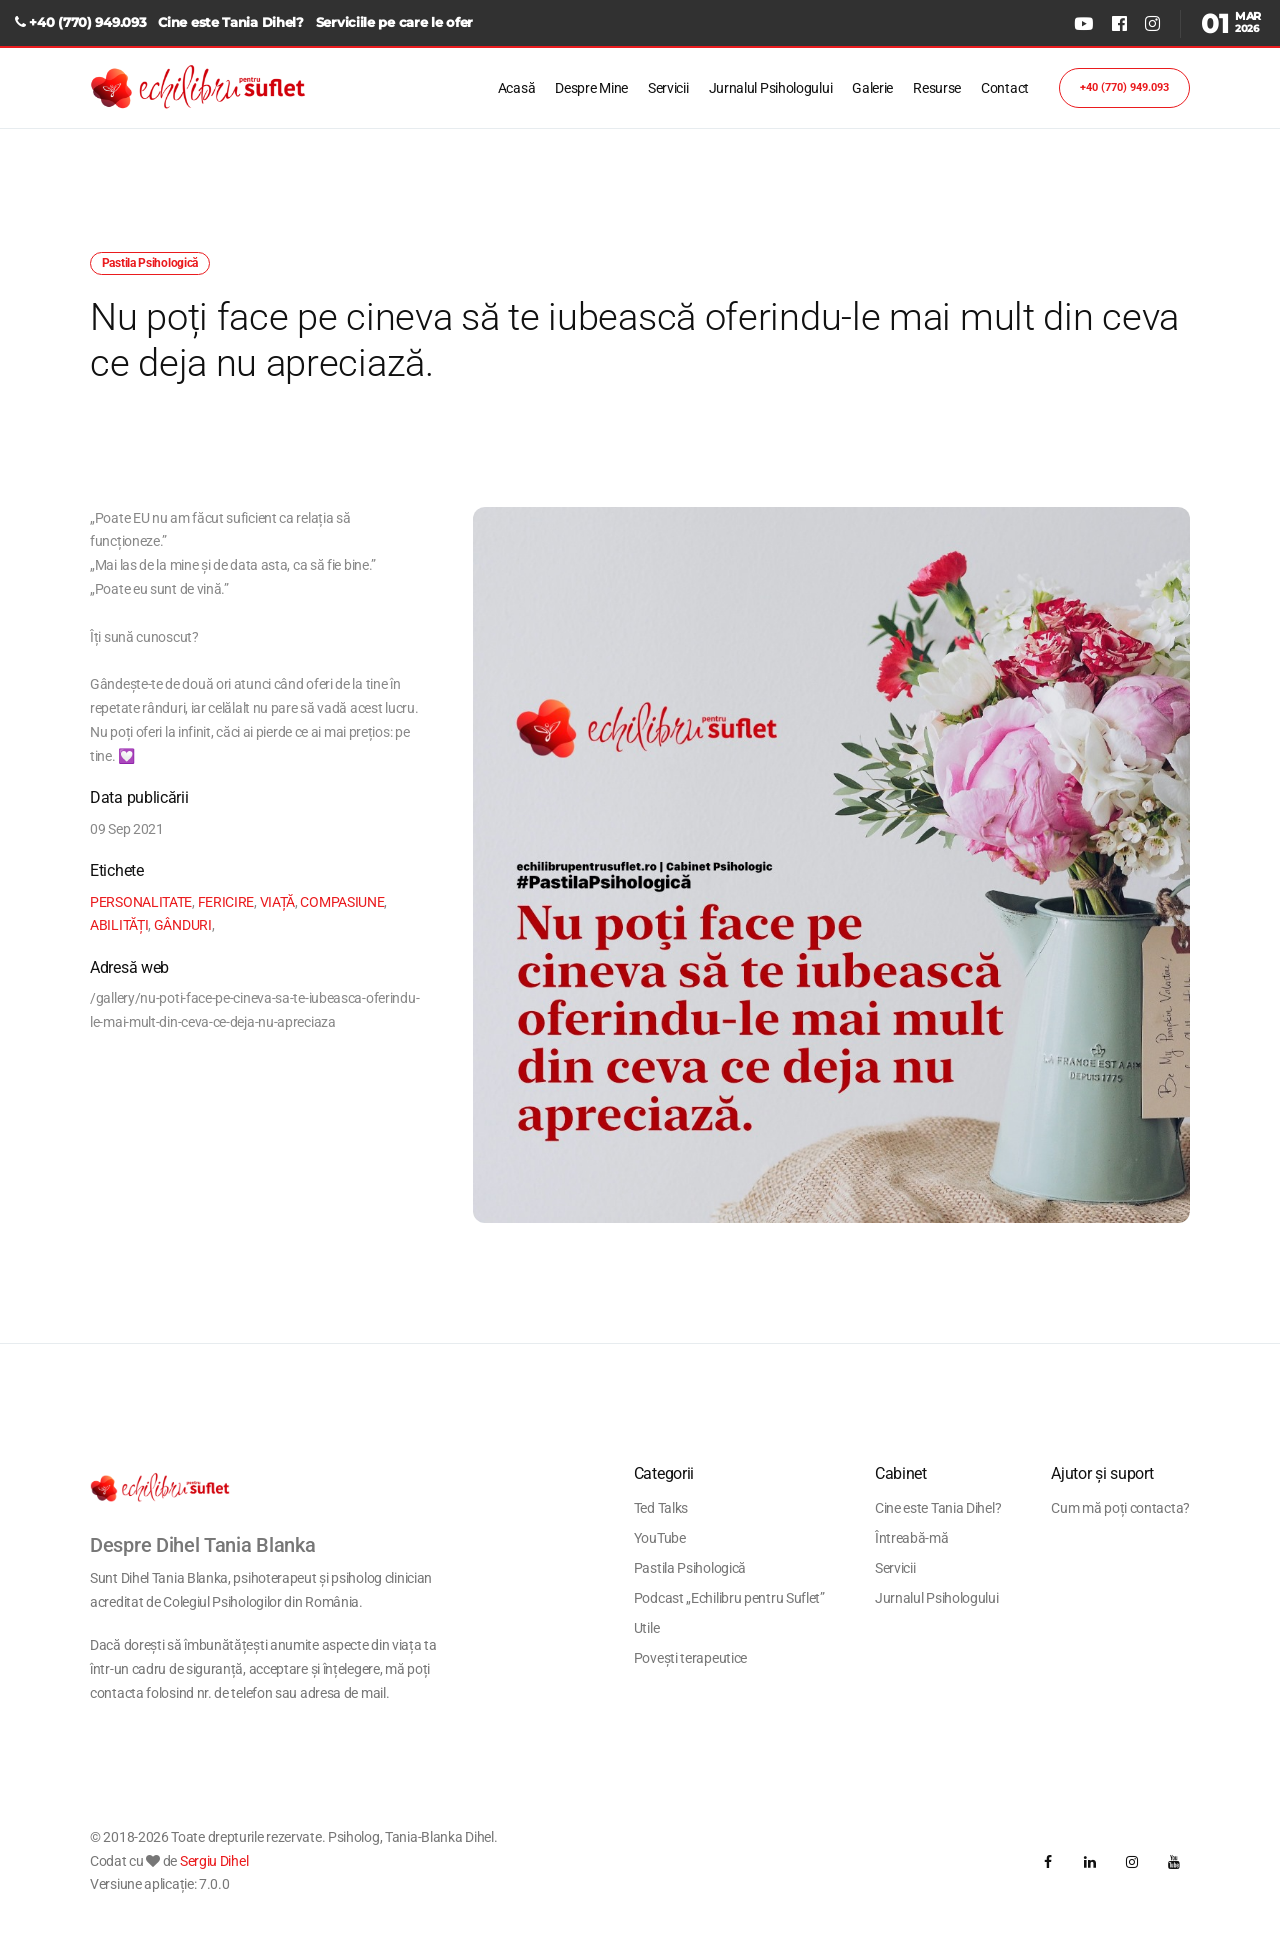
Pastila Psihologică (690, 1568)
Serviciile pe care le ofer (394, 22)
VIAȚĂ (278, 902)
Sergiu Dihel (214, 1861)
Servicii (668, 88)
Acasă (517, 88)
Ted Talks (661, 1508)
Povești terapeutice (690, 1658)
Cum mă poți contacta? (1120, 1508)
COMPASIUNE (342, 902)
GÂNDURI (183, 925)
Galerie (872, 88)
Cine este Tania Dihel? (230, 22)
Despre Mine (591, 88)
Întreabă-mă (912, 1538)
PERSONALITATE (141, 902)
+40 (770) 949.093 (87, 22)
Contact (1005, 88)
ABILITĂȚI (119, 925)
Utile (647, 1628)
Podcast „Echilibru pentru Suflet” (729, 1598)
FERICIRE (226, 902)
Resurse (937, 88)
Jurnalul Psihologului (771, 88)
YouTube (660, 1538)
